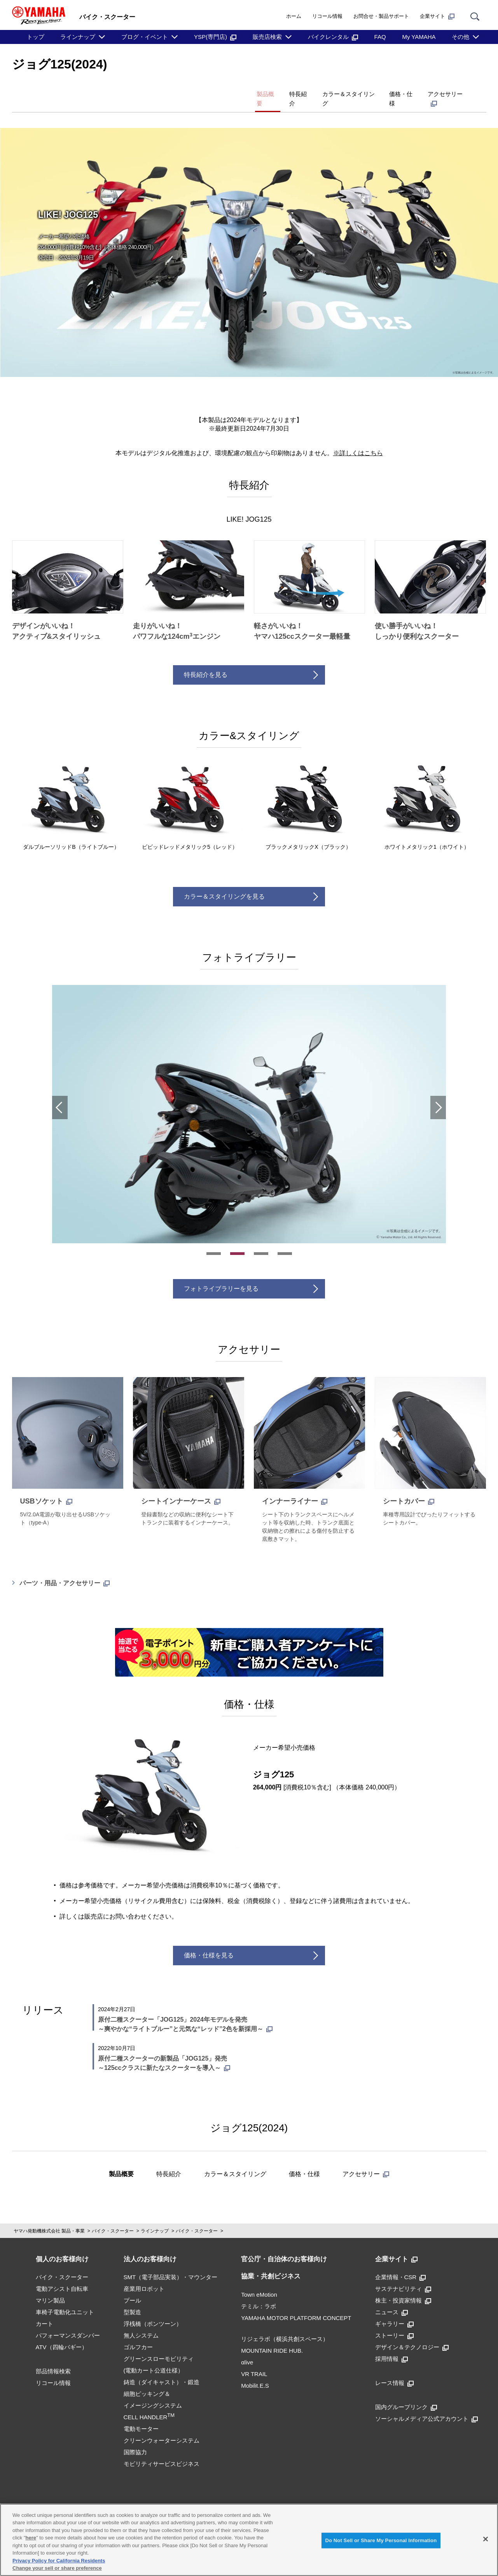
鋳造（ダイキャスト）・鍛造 (161, 2368)
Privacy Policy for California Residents (58, 2561)
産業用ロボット (144, 2275)
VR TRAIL (254, 2360)
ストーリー (394, 2321)
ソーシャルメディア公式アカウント (426, 2405)
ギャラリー (394, 2310)
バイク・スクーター (113, 2217)
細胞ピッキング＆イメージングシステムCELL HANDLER (153, 2392)
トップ (35, 36)
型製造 (132, 2298)
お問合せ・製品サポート (381, 16)
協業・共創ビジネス (271, 2262)
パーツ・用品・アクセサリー (64, 1569)
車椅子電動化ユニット (65, 2298)
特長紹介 (257, 91)
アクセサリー (442, 91)
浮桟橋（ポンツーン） (153, 2310)
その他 (460, 36)
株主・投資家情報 (403, 2286)
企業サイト (437, 16)
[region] (249, 2540)
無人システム (141, 2321)
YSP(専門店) (215, 36)
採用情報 (391, 2345)
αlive (247, 2348)
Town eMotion (259, 2281)
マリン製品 (50, 2286)
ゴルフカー (138, 2333)
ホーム (293, 16)
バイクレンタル (333, 36)
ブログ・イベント (144, 36)
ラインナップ (77, 36)
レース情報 (394, 2369)
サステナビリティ (403, 2275)
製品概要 (213, 91)
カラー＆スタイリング (319, 91)
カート (44, 2310)
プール (132, 2286)
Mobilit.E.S (255, 2372)
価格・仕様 (384, 91)
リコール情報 (327, 16)
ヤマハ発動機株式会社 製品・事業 (49, 2217)
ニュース (391, 2298)
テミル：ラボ (258, 2292)
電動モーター (141, 2415)
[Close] (485, 2539)
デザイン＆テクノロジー (412, 2333)
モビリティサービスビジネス (161, 2450)
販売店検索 (267, 36)
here (31, 2538)
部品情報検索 (53, 2357)
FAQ (380, 36)
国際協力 (135, 2438)
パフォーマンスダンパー (68, 2321)
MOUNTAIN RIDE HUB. (272, 2337)
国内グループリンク (406, 2393)
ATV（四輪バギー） (61, 2333)
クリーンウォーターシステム (161, 2427)
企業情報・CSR (400, 2263)
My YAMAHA (418, 36)
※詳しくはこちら (358, 439)
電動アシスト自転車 (62, 2275)
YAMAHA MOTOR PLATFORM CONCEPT (296, 2304)
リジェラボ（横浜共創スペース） (285, 2325)
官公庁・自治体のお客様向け (284, 2245)
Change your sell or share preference (57, 2568)
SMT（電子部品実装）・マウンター (171, 2263)
